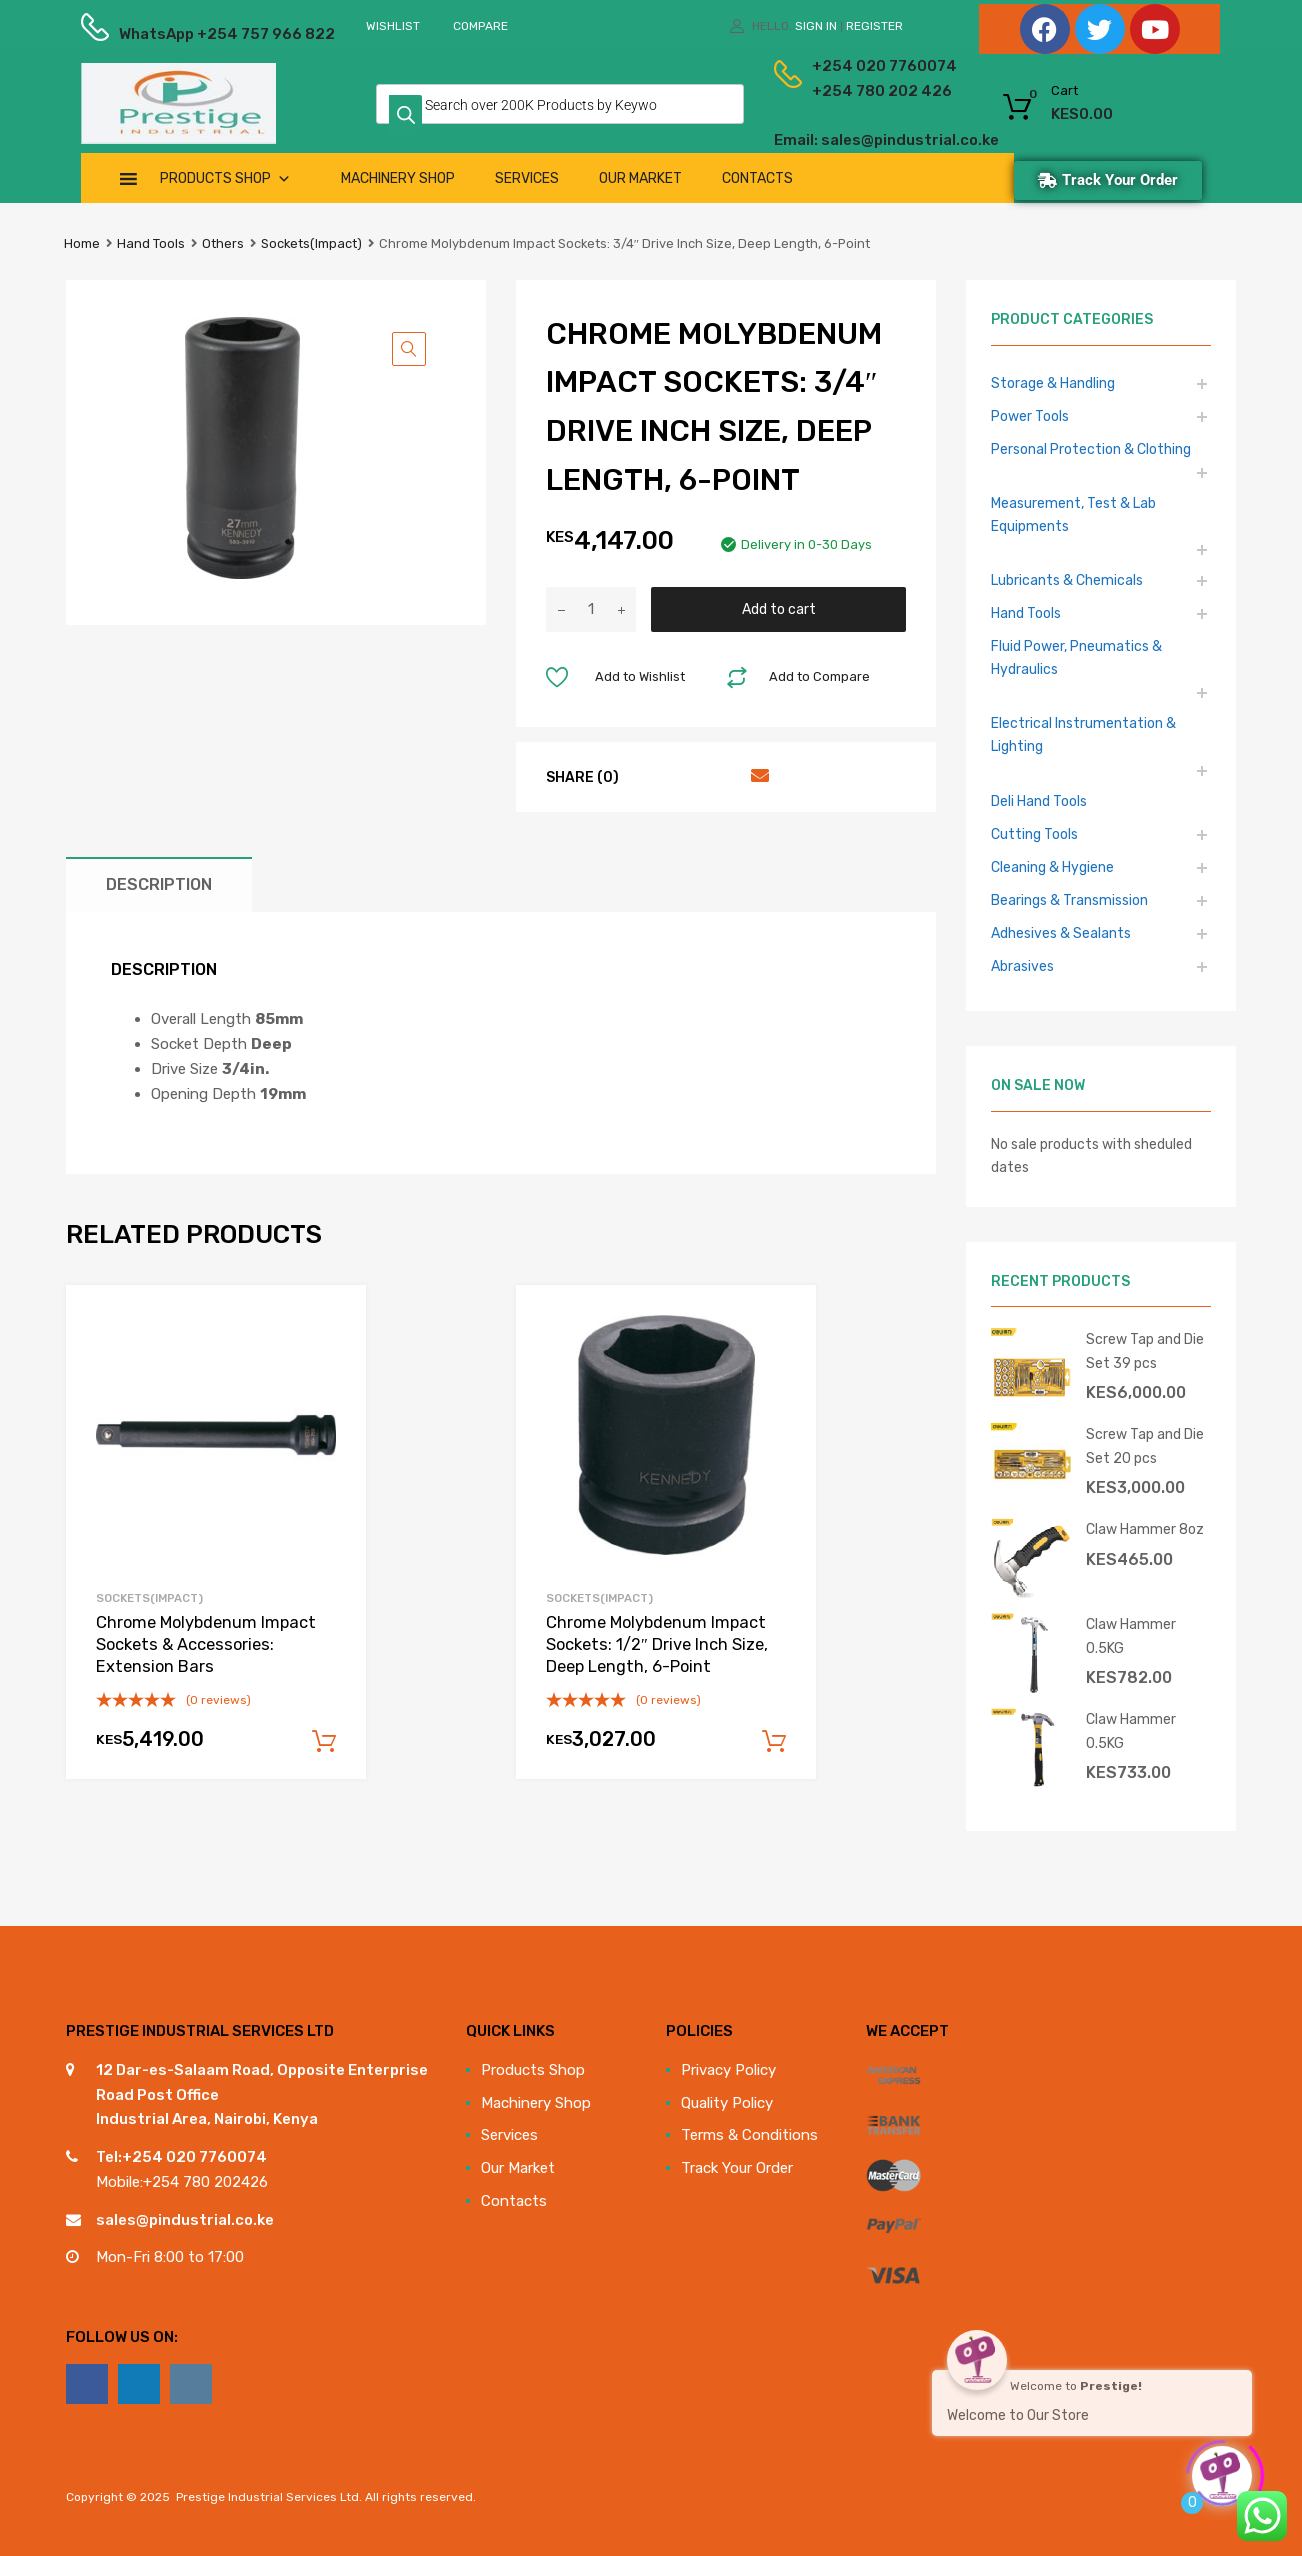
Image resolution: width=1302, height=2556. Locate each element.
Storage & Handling (1053, 383)
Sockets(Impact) (311, 243)
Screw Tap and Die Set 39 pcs (1145, 1350)
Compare (480, 26)
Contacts (757, 178)
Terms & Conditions (749, 2135)
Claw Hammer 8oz (1145, 1529)
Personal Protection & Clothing (1091, 449)
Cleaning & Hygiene (1052, 867)
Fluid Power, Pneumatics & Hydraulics (1076, 657)
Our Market (640, 178)
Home (82, 243)
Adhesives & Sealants (1061, 933)
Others (223, 243)
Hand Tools (151, 243)
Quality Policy (727, 2103)
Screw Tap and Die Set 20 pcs (1145, 1445)
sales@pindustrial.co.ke (185, 2220)
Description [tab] (159, 884)
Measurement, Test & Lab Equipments (1073, 514)
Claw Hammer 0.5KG (1131, 1635)
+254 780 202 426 (851, 91)
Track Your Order (737, 2168)
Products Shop (225, 178)
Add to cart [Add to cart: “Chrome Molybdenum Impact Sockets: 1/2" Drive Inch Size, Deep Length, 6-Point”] (774, 1742)
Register (874, 26)
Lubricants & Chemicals (1067, 580)
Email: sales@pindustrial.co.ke (832, 140)
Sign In (816, 26)
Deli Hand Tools (1039, 801)
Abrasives (1022, 966)
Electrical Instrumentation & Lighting (1083, 734)
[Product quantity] (591, 609)
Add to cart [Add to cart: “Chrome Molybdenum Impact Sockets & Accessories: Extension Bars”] (324, 1742)
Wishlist (393, 26)
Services (527, 178)
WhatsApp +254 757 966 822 (168, 34)
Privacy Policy (728, 2070)
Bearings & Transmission (1069, 900)
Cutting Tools (1034, 834)
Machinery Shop (398, 178)
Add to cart (779, 609)
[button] (409, 349)
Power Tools (1030, 416)
